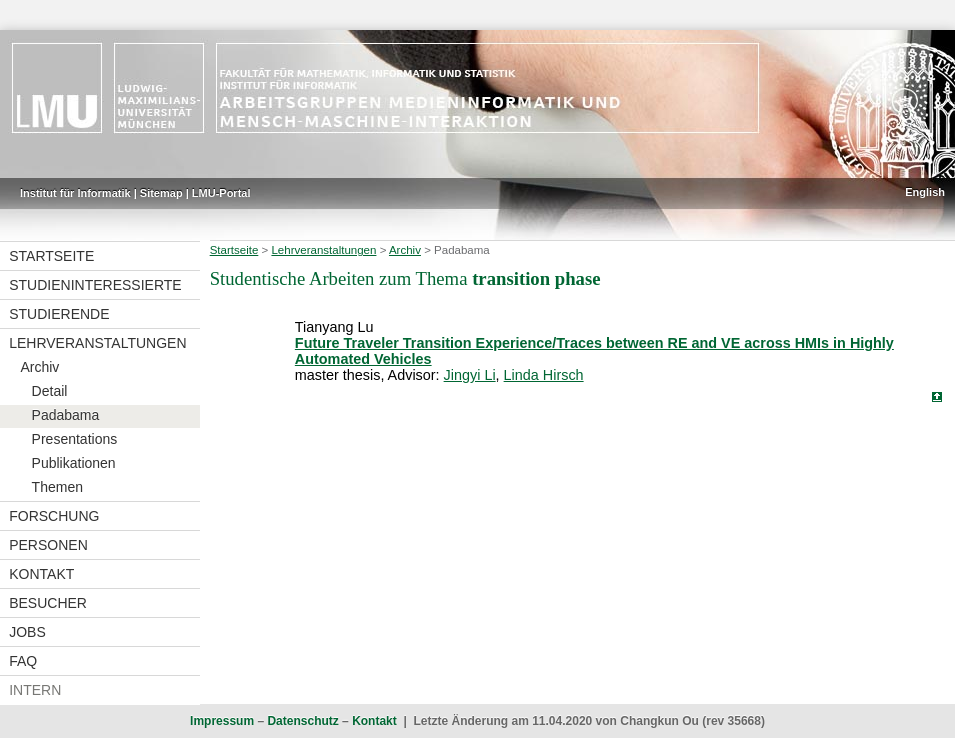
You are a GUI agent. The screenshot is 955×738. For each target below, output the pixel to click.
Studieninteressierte (95, 285)
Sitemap (161, 193)
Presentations (75, 439)
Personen (48, 545)
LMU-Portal (221, 193)
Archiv (39, 367)
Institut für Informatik (75, 193)
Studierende (59, 314)
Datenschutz (302, 721)
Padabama (66, 415)
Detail (50, 391)
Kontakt (41, 574)
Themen (57, 487)
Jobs (27, 632)
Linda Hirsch (544, 375)
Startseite (51, 256)
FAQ (23, 661)
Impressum (222, 721)
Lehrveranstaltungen (97, 343)
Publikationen (74, 463)
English (925, 192)
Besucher (48, 603)
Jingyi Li (470, 375)
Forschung (54, 516)
